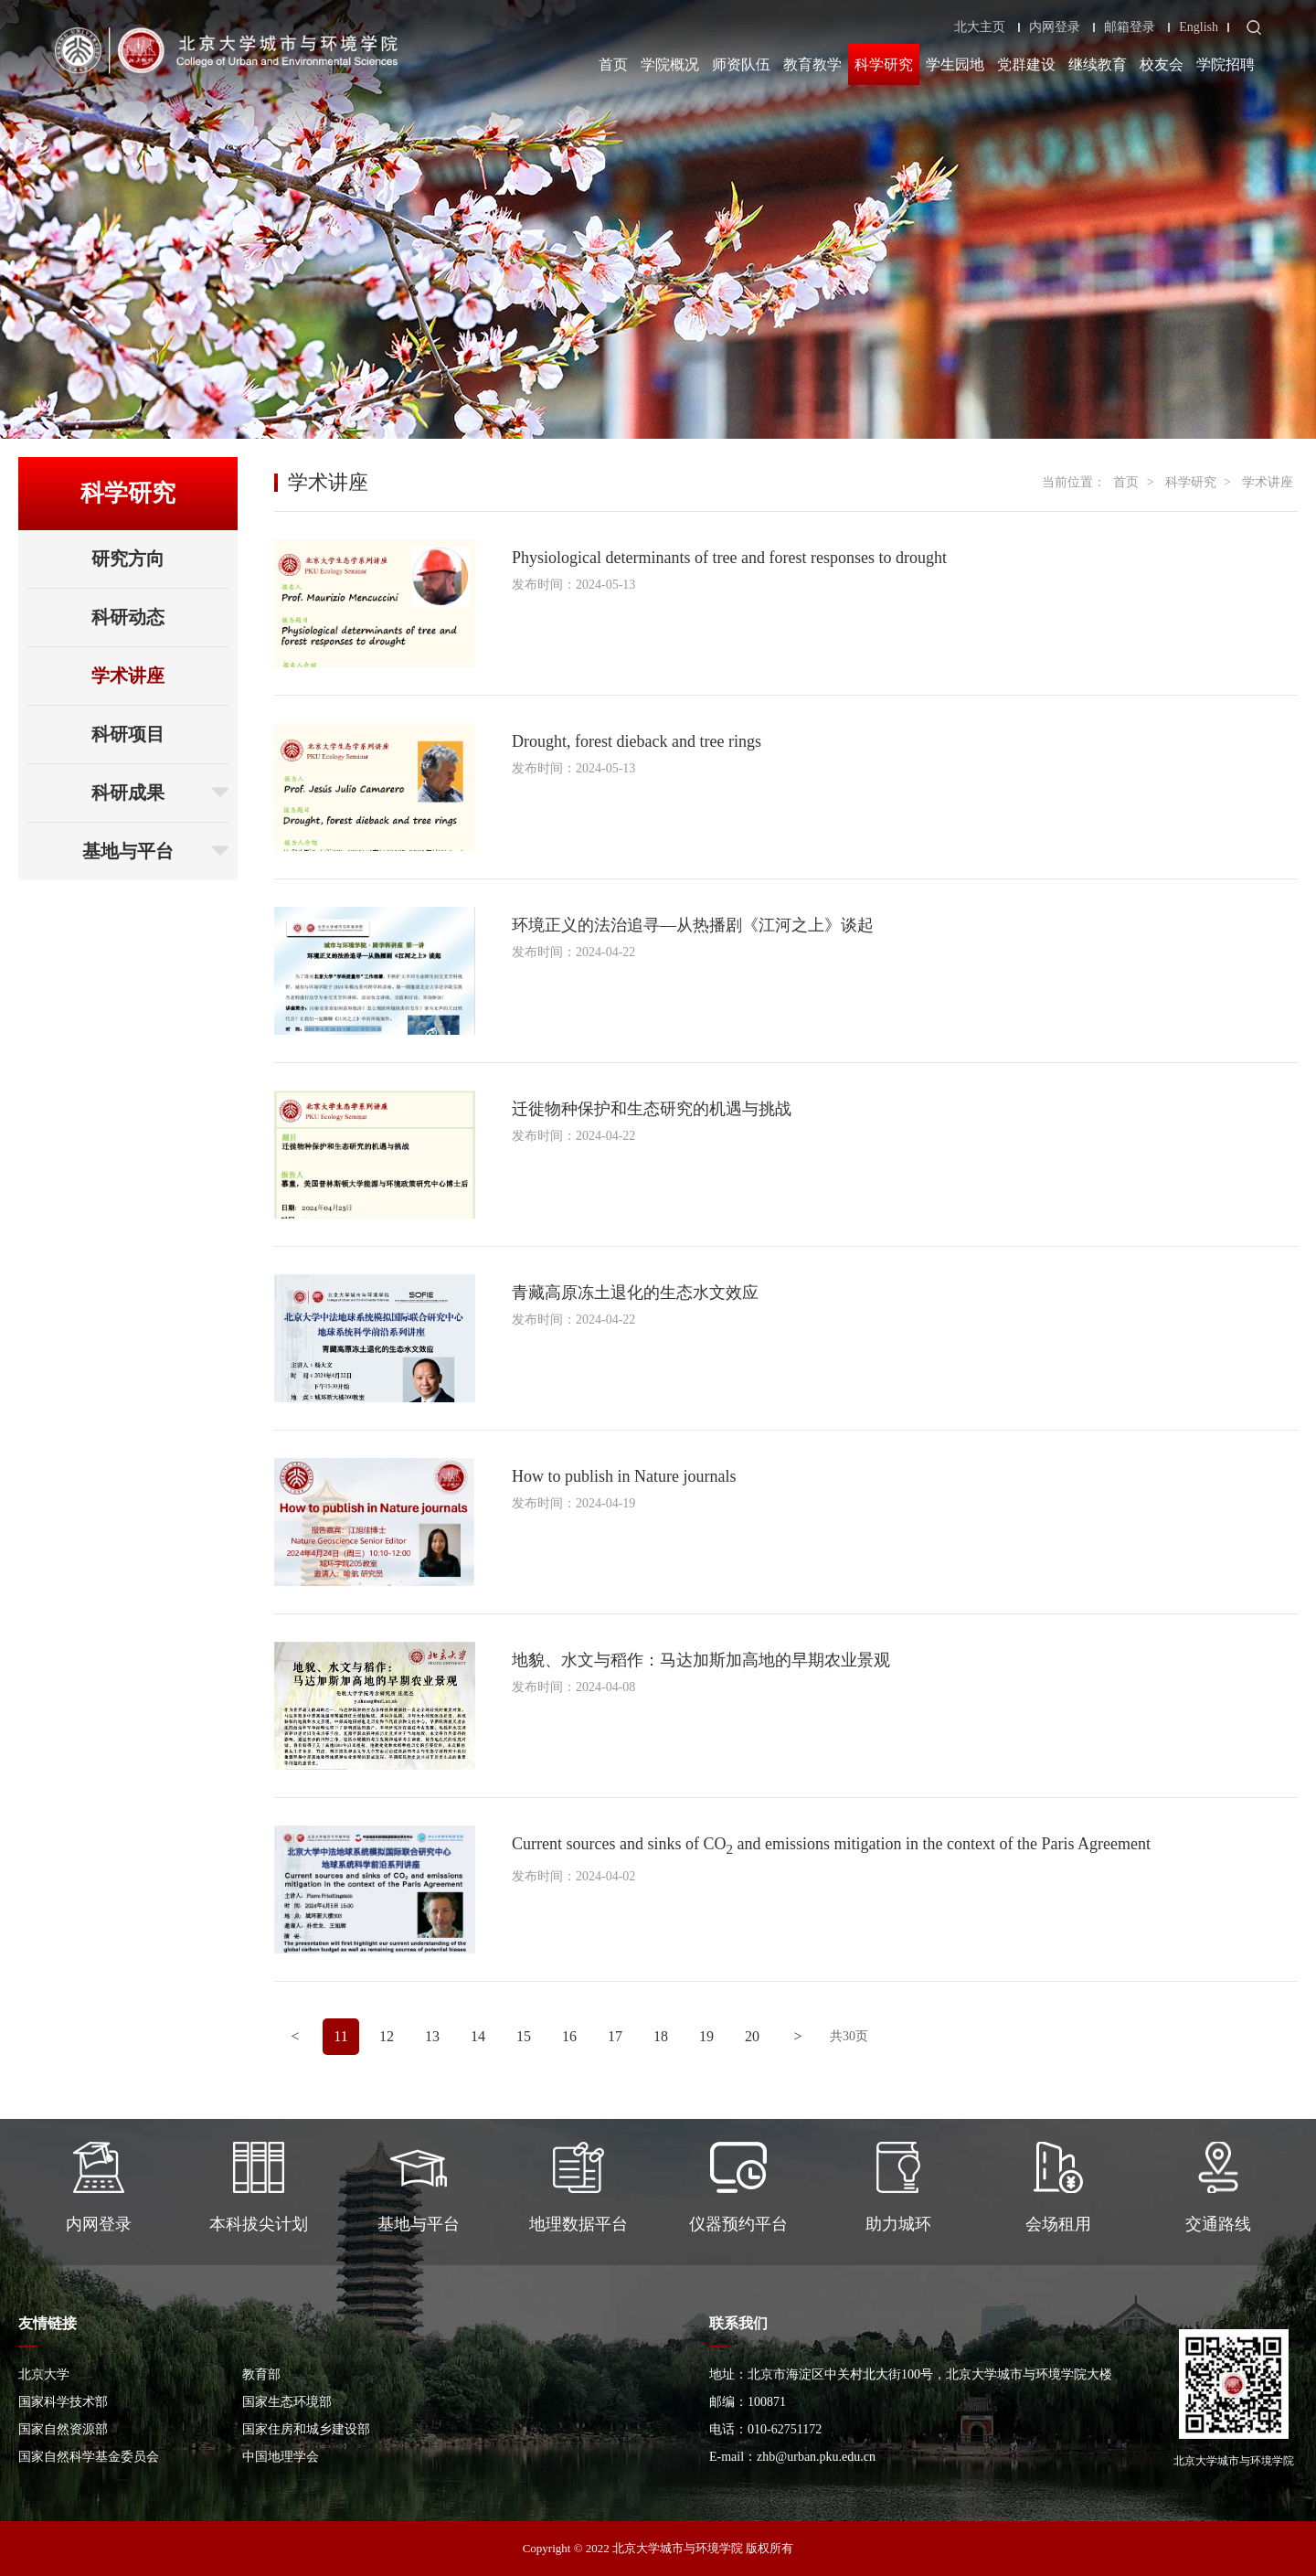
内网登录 (1054, 27)
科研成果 (159, 792)
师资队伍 (741, 64)
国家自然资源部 (63, 2429)
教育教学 (812, 64)
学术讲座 (127, 675)
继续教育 (1097, 64)
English (1198, 27)
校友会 (1161, 64)
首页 (613, 64)
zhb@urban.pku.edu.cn (816, 2457)
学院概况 (670, 64)
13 (432, 2036)
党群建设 (1026, 64)
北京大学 (43, 2374)
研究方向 (127, 558)
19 (706, 2036)
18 (660, 2036)
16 (569, 2036)
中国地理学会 (280, 2457)
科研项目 (127, 734)
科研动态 (127, 617)
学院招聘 (1225, 64)
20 (752, 2036)
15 (523, 2036)
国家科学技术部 (63, 2402)
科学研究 (883, 64)
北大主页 (979, 27)
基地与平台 (155, 851)
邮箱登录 (1129, 27)
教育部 (261, 2374)
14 (478, 2036)
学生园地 (955, 64)
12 (386, 2036)
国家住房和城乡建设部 (306, 2429)
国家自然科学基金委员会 (88, 2457)
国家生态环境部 (287, 2402)
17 (615, 2036)
